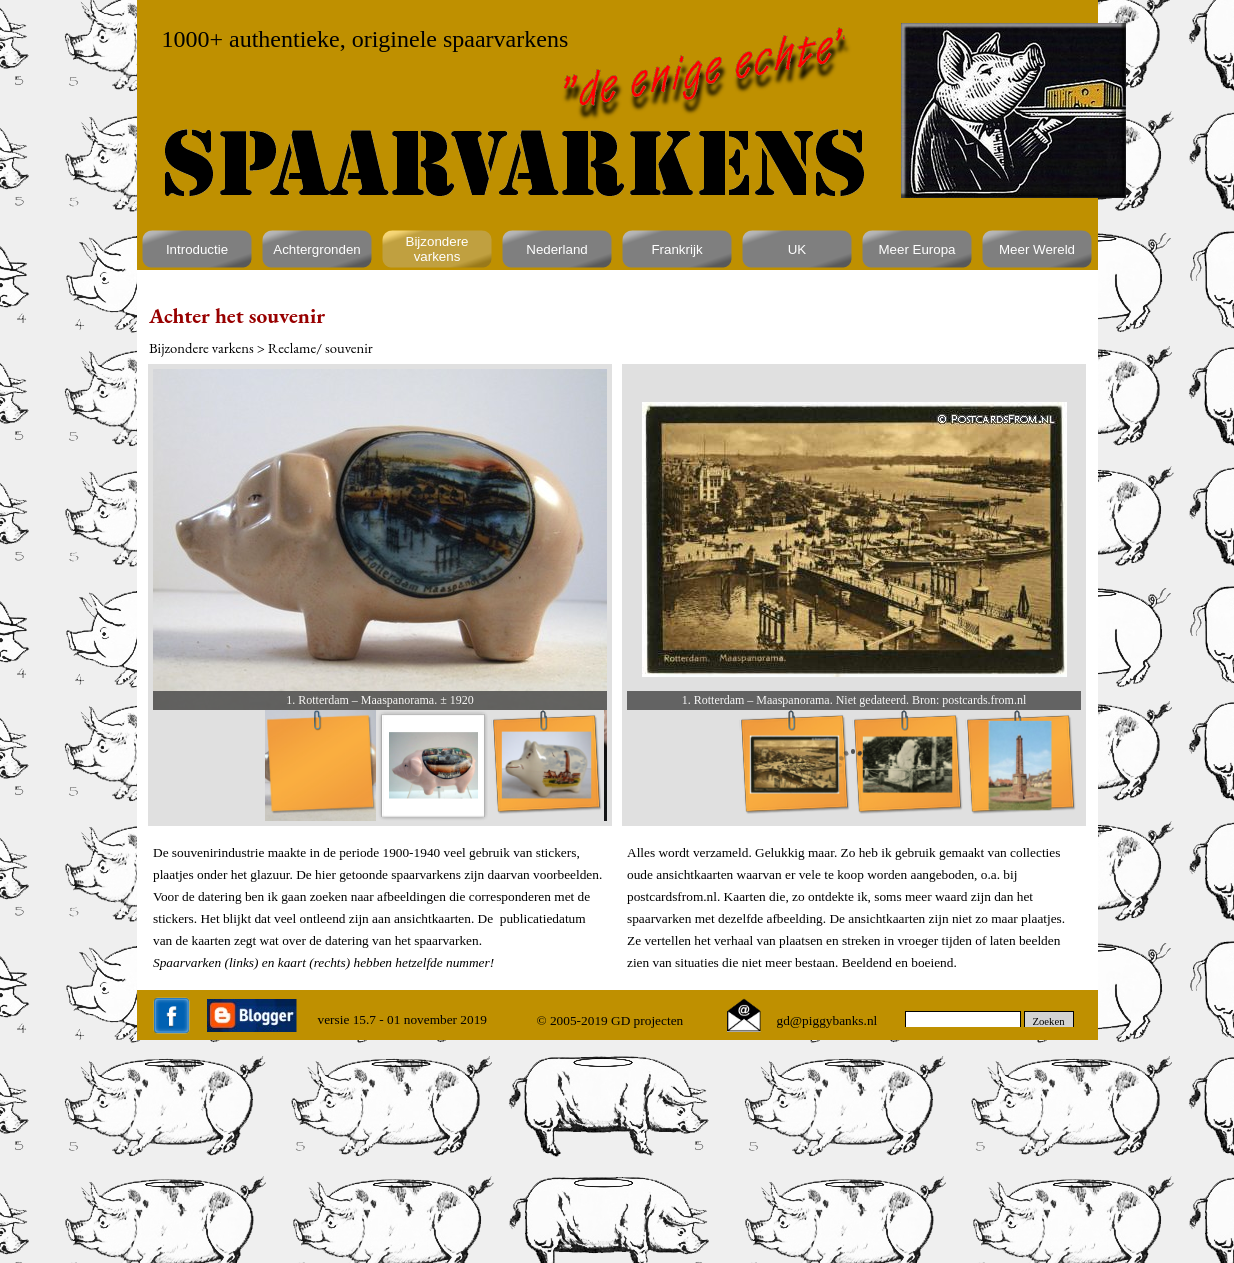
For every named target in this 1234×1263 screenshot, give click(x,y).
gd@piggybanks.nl (827, 1020)
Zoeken (1049, 1021)
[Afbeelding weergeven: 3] (546, 765)
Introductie (197, 249)
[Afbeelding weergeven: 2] (907, 765)
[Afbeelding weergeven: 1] (320, 765)
